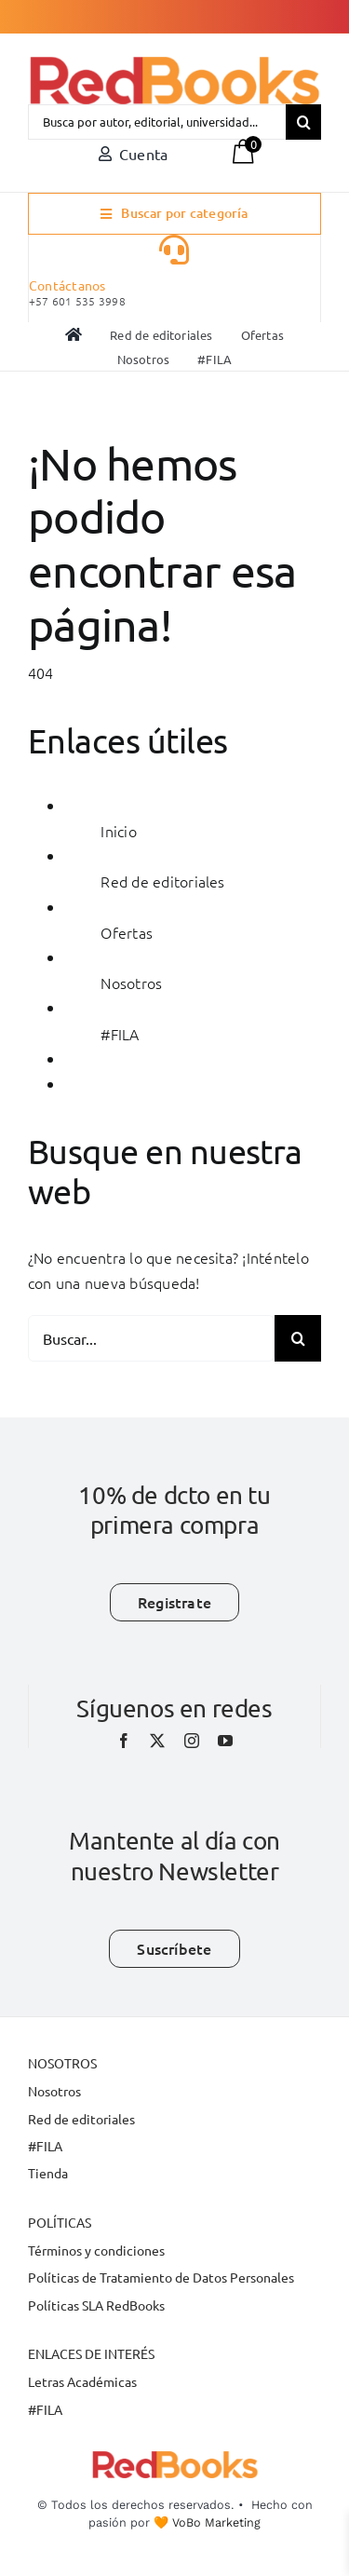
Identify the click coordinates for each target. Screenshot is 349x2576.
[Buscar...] (151, 1338)
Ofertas (127, 932)
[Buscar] (303, 122)
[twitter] (157, 1740)
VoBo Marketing (216, 2522)
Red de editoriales (162, 881)
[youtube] (225, 1740)
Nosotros (131, 982)
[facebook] (123, 1740)
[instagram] (191, 1740)
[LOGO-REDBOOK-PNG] (174, 64)
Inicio (118, 830)
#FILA (120, 1034)
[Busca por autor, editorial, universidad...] (157, 122)
